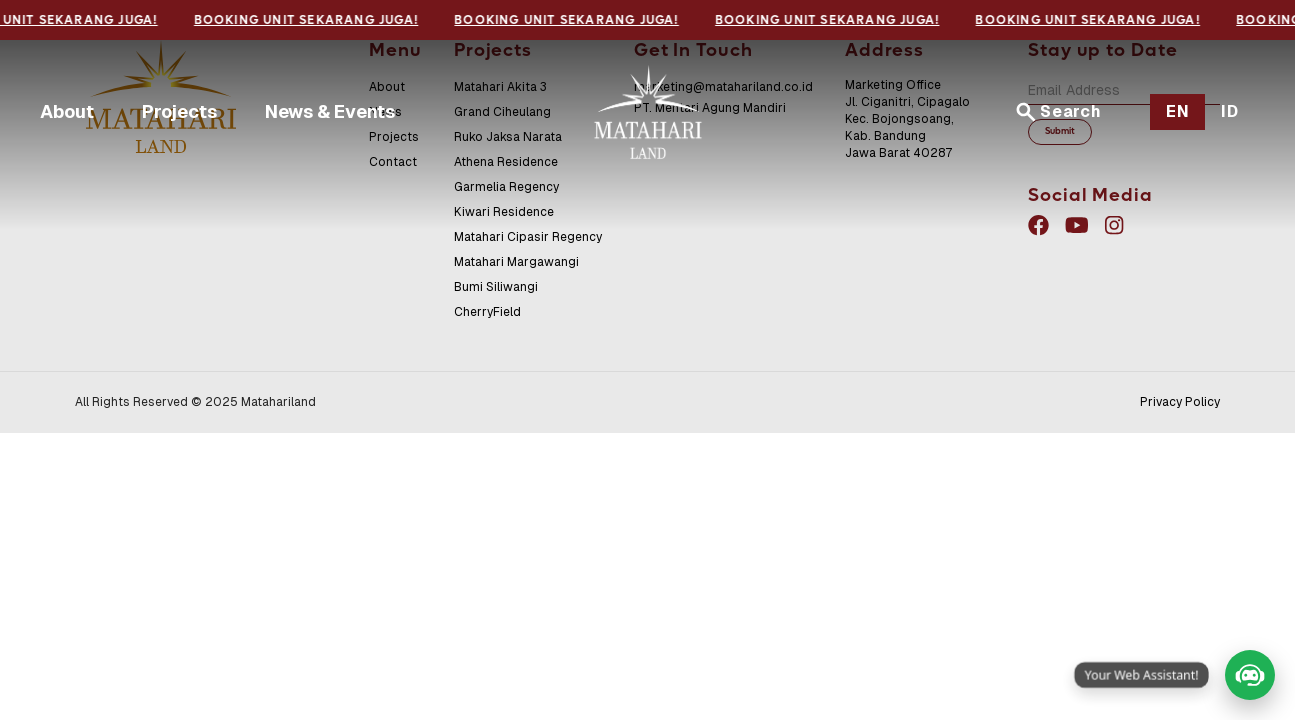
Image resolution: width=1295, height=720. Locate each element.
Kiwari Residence (504, 212)
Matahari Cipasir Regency (528, 237)
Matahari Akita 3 (500, 87)
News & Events (330, 111)
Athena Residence (506, 162)
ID (1230, 111)
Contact (393, 162)
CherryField (487, 312)
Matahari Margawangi (516, 262)
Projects (179, 111)
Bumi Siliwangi (496, 287)
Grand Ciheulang (502, 112)
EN (1178, 111)
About (67, 111)
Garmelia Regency (506, 187)
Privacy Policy (1180, 402)
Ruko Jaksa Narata (508, 137)
